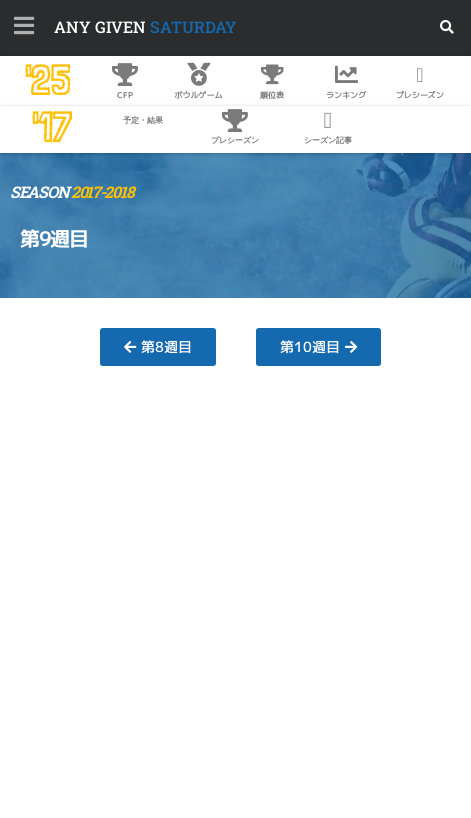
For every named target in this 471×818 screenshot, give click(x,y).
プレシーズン (235, 140)
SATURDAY (145, 26)
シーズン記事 (328, 140)
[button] (447, 27)
